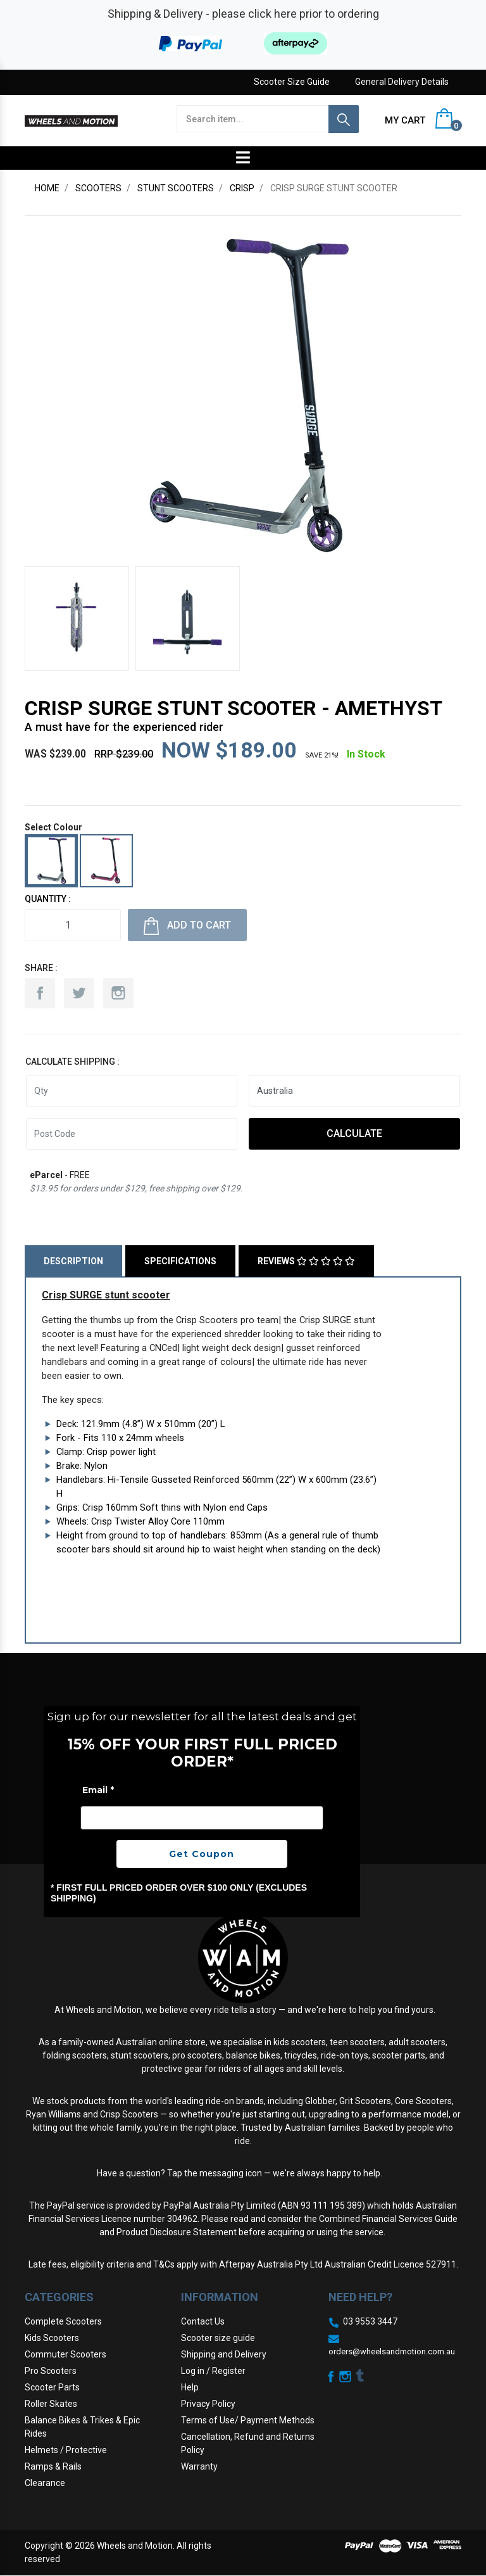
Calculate (354, 1133)
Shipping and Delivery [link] (223, 2354)
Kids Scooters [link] (52, 2338)
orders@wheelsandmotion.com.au (391, 2351)
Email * (98, 1790)
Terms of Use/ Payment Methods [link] (248, 2420)
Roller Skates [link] (51, 2404)
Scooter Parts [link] (52, 2387)
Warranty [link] (199, 2466)
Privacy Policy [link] (208, 2404)
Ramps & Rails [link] (53, 2466)
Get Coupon (201, 1854)
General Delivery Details (402, 82)
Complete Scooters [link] (63, 2321)
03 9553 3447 (370, 2321)
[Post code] (131, 1134)
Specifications (180, 1261)
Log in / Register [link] (213, 2371)
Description (73, 1261)
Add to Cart (187, 926)
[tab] (75, 1261)
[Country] (354, 1091)
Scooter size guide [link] (218, 2338)
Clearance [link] (45, 2483)
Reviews (306, 1261)
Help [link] (190, 2387)
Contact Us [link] (203, 2321)
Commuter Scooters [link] (65, 2354)
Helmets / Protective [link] (66, 2450)
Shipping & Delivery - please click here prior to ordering (243, 13)
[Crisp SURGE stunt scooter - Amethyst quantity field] (73, 925)
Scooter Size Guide (292, 82)
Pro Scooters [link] (51, 2371)
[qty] (131, 1091)
